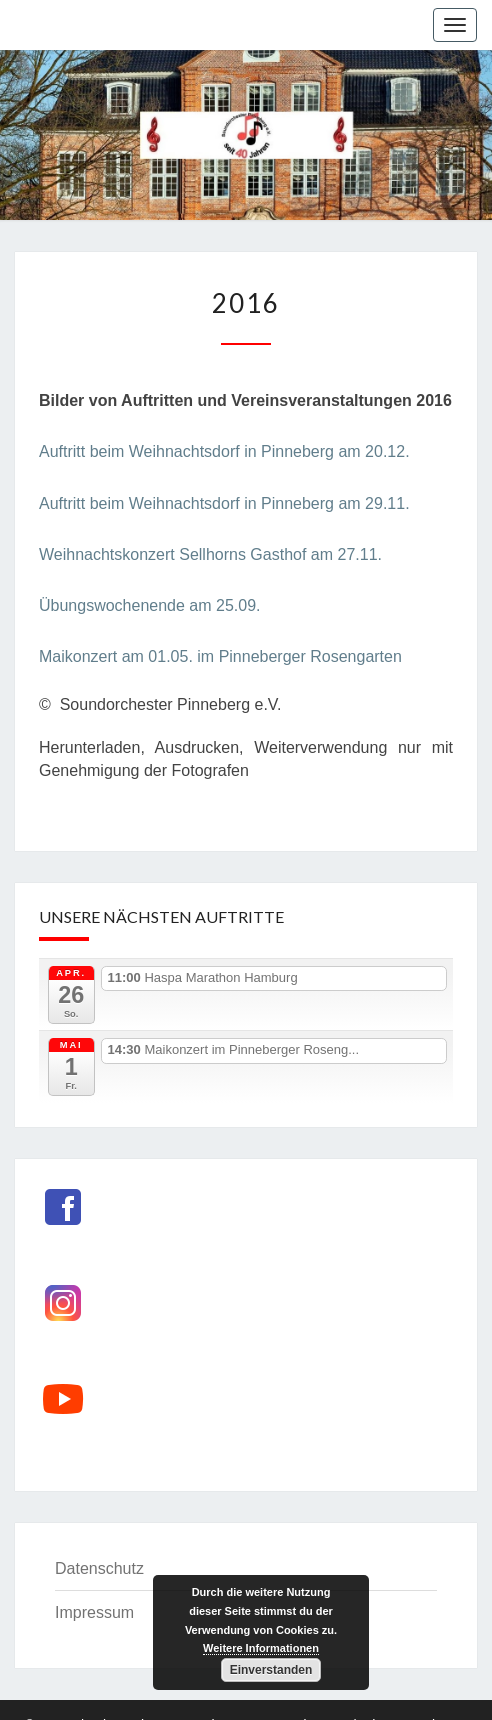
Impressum (94, 1612)
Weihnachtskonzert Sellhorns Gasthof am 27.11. (210, 554)
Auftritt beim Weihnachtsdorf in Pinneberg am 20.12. (224, 451)
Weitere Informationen (261, 1648)
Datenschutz (99, 1568)
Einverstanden (271, 1670)
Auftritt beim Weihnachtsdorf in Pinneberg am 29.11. (224, 503)
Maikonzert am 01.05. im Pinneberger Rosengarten (220, 656)
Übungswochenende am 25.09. (150, 605)
